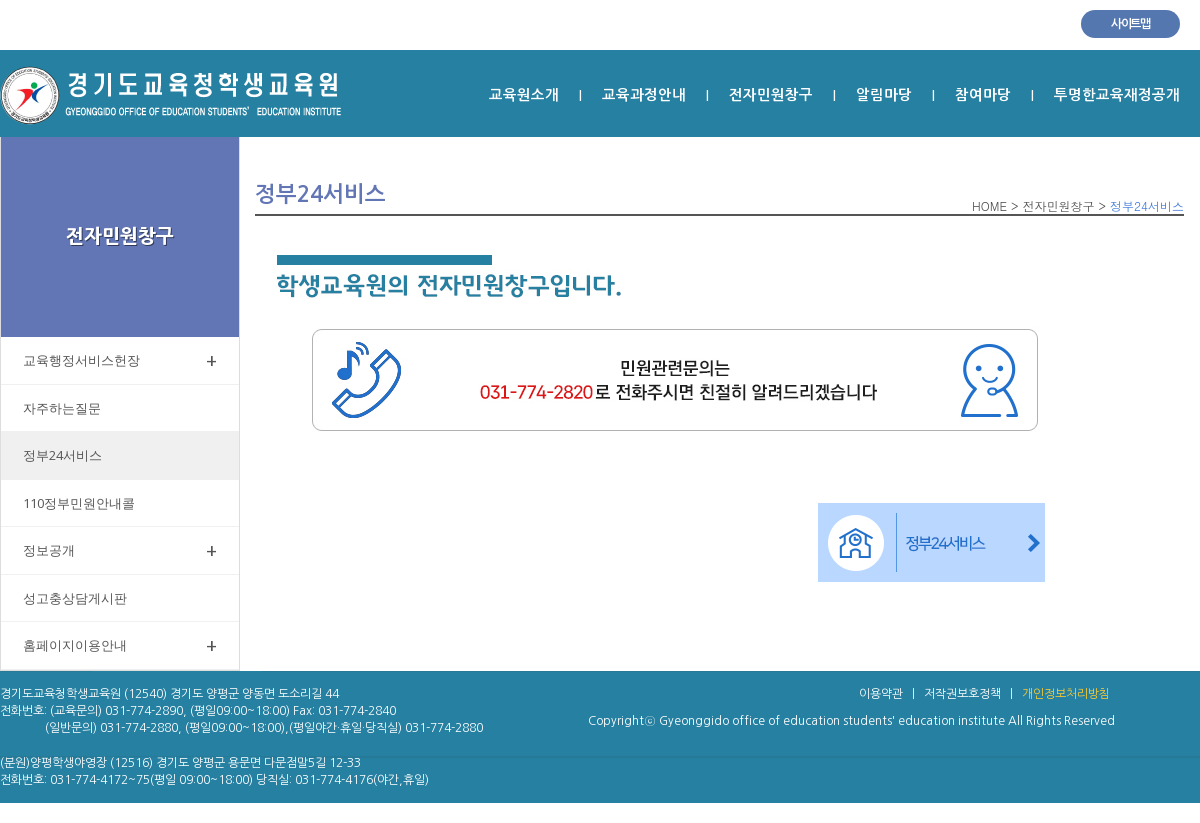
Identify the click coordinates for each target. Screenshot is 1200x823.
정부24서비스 (62, 455)
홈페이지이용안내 (120, 645)
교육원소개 (524, 95)
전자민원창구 (771, 95)
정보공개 (120, 550)
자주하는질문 (62, 408)
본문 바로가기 (0, 50)
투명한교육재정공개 (1117, 95)
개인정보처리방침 (1066, 694)
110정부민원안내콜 (79, 503)
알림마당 (884, 95)
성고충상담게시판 (75, 598)
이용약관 (881, 694)
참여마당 (983, 95)
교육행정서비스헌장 (120, 360)
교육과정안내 (644, 95)
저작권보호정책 (962, 694)
